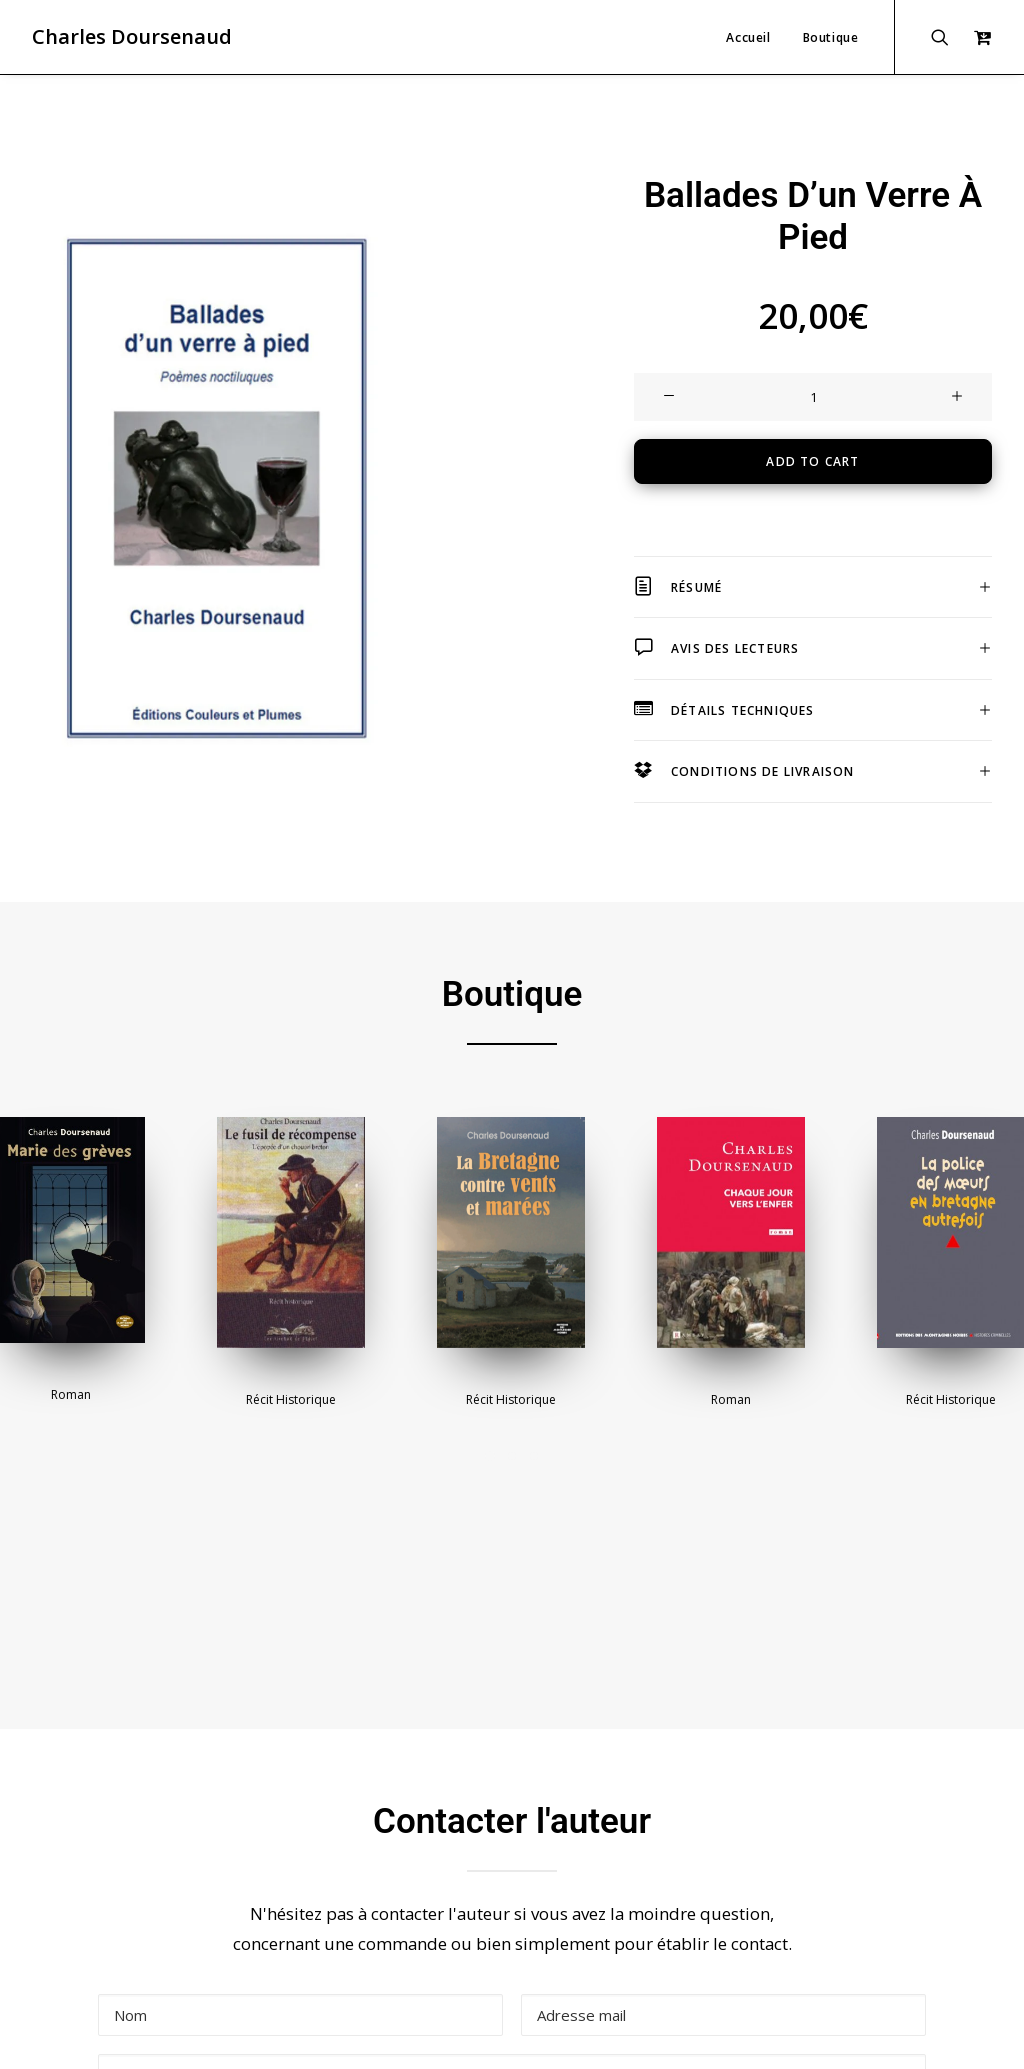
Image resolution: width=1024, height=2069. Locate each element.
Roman (71, 1267)
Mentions (246, 2031)
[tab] (813, 523)
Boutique (831, 37)
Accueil (748, 37)
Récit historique (291, 1272)
